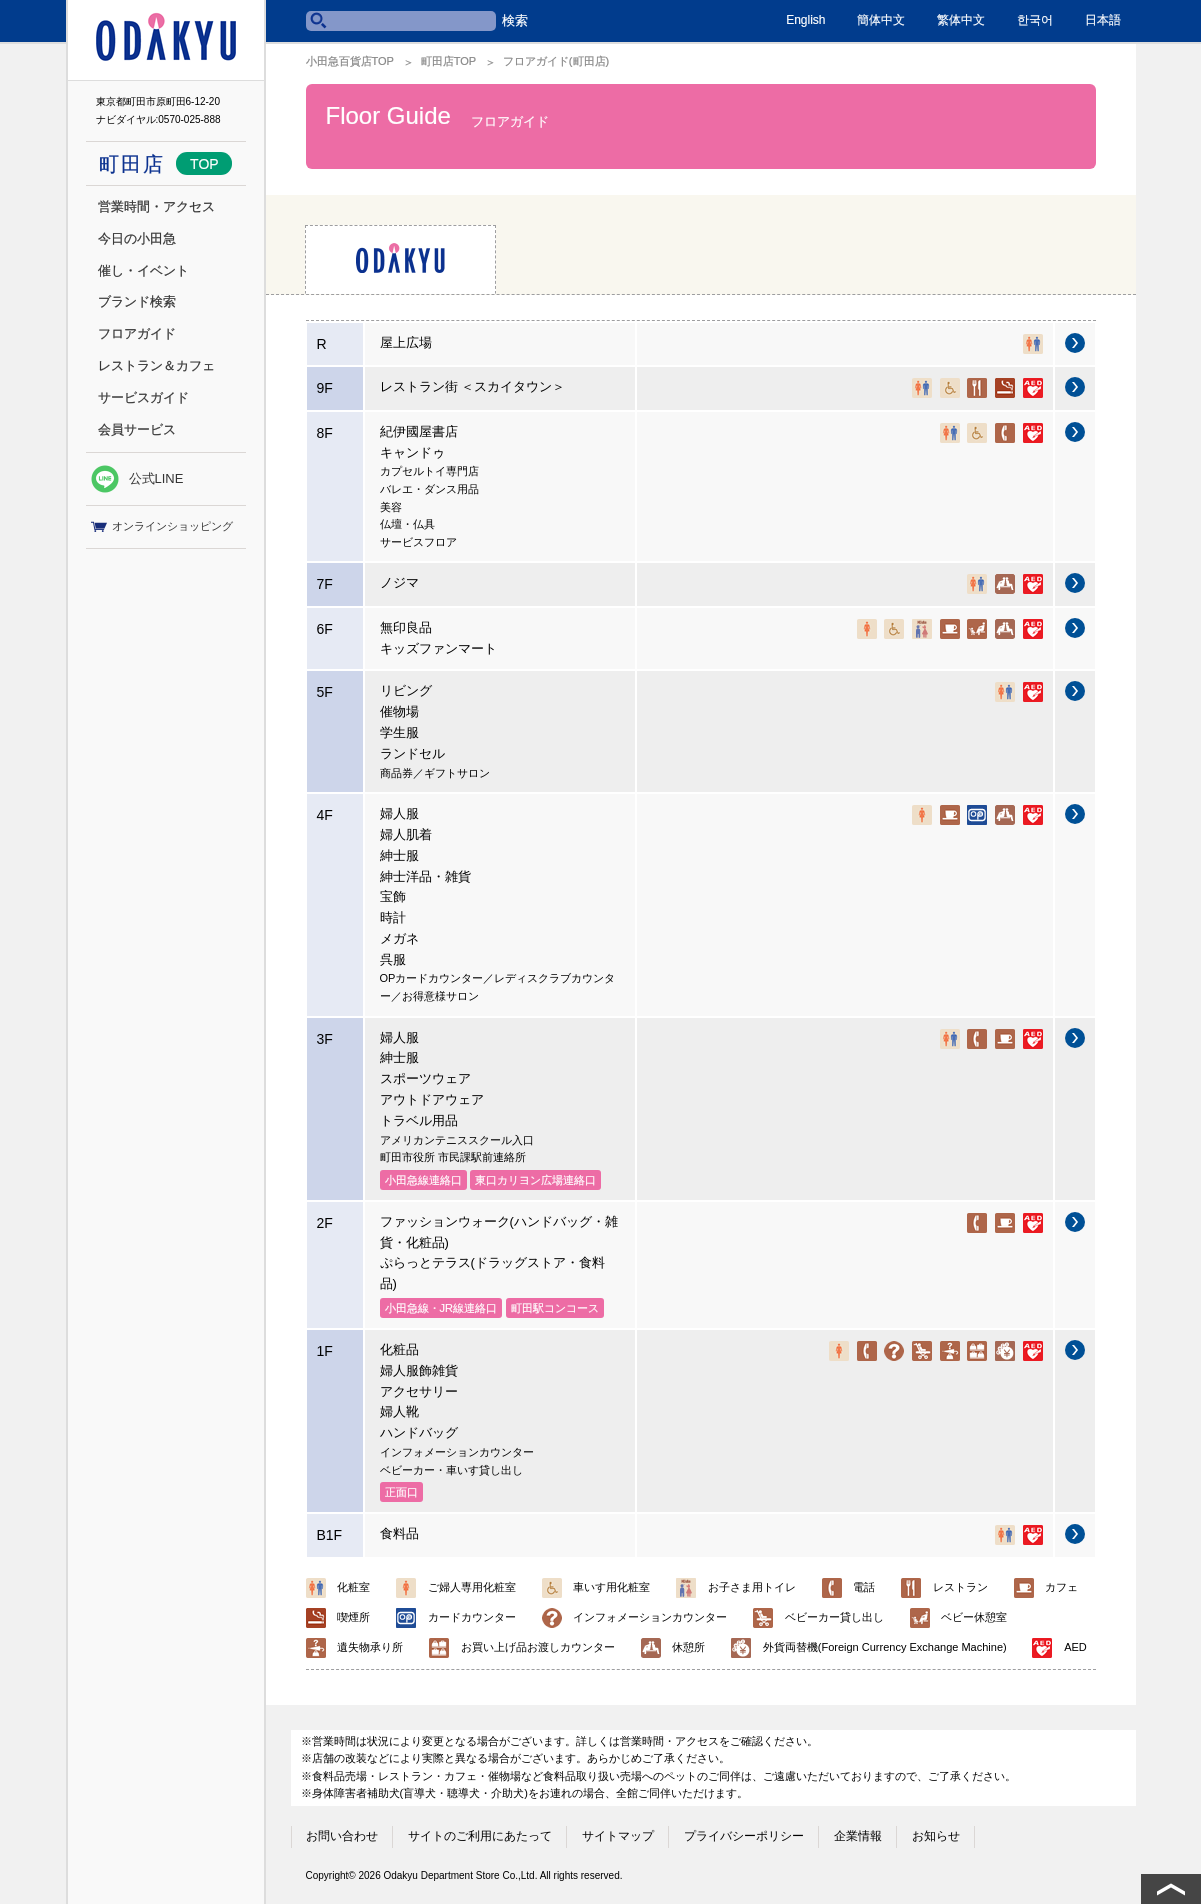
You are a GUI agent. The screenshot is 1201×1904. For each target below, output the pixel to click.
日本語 (1103, 20)
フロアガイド (137, 333)
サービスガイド (143, 397)
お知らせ (936, 1836)
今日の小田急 (137, 238)
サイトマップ (618, 1836)
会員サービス (137, 429)
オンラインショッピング (162, 527)
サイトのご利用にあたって (480, 1836)
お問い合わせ (342, 1836)
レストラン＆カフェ (156, 365)
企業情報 (858, 1836)
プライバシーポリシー (744, 1836)
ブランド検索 (137, 301)
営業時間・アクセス (156, 206)
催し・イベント (143, 270)
